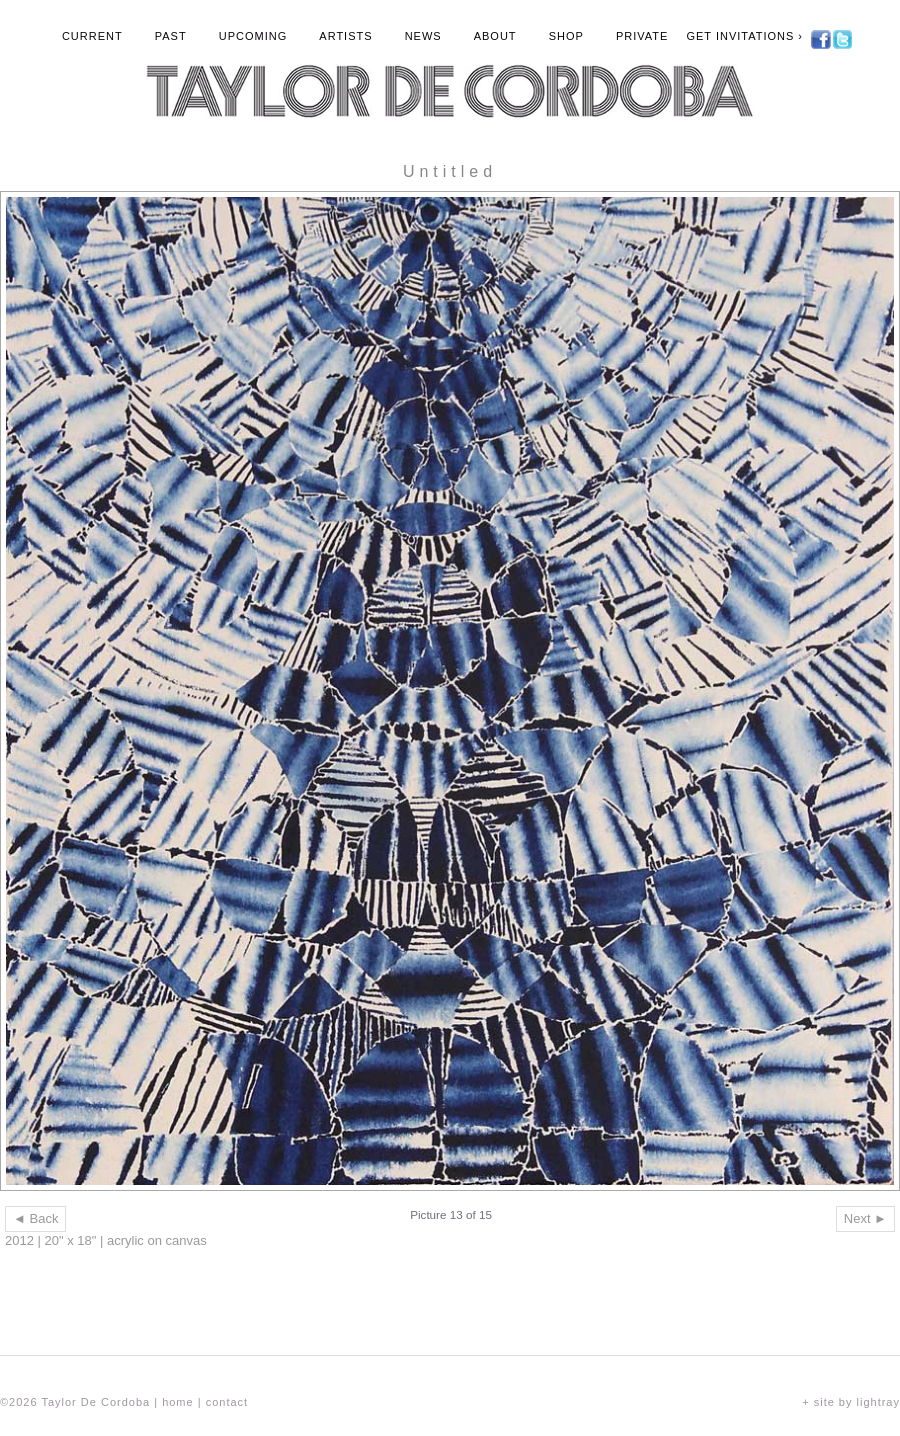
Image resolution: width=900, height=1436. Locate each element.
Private (642, 36)
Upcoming (253, 36)
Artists (345, 36)
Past (171, 36)
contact (227, 1402)
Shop (566, 36)
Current (92, 36)
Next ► (865, 1218)
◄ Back (35, 1218)
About (495, 36)
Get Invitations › (744, 36)
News (423, 36)
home (178, 1402)
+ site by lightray (851, 1402)
